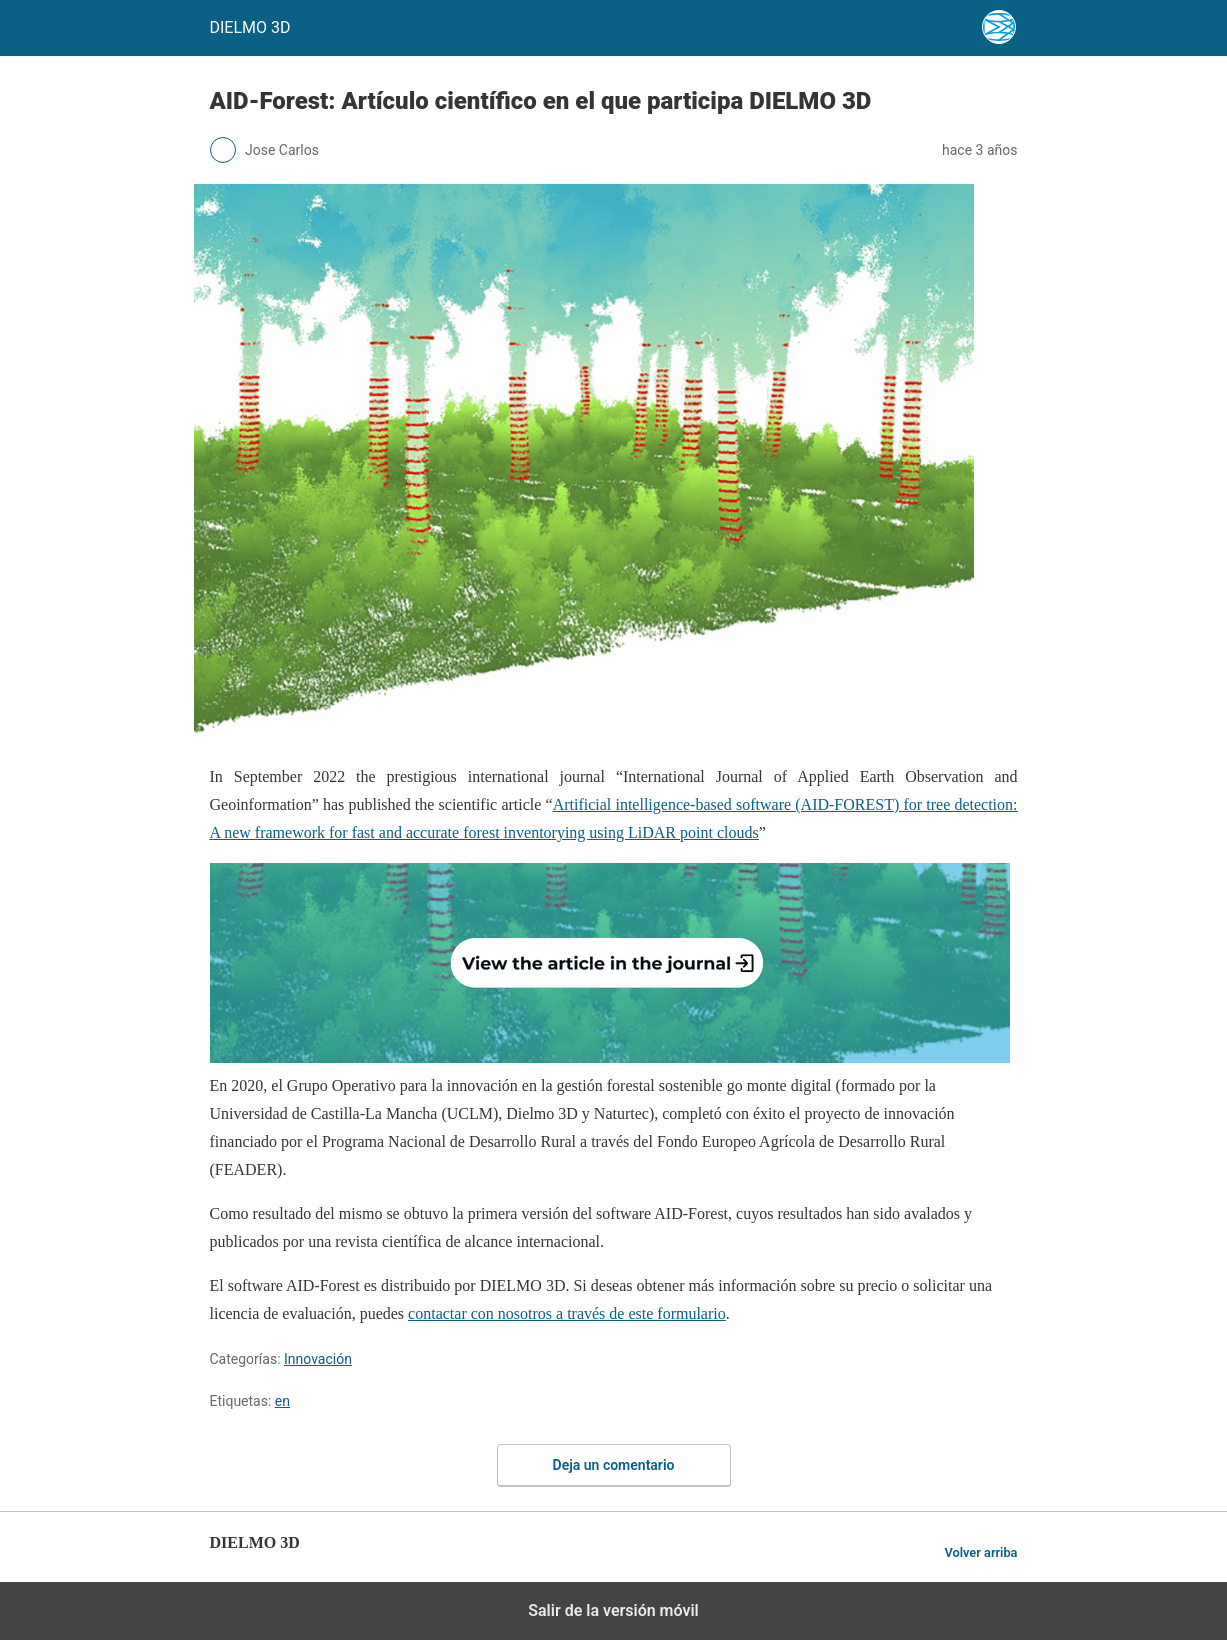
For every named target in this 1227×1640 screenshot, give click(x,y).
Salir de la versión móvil (613, 1610)
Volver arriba (980, 1552)
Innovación (318, 1359)
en (282, 1401)
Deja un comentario (614, 1465)
